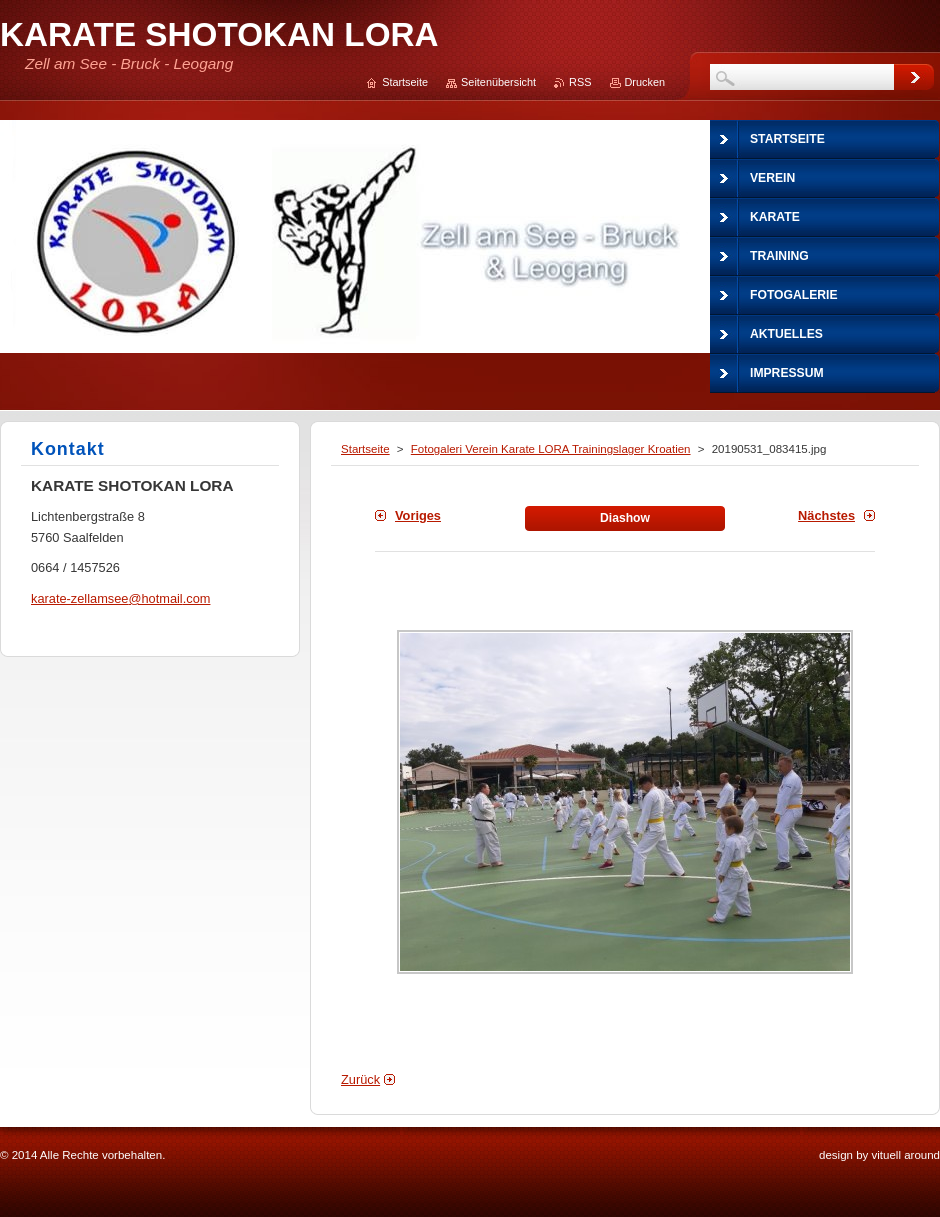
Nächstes (826, 515)
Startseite (365, 449)
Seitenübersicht (498, 82)
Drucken (645, 82)
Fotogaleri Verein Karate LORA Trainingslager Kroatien (551, 449)
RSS (580, 82)
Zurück (360, 1079)
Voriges (418, 515)
